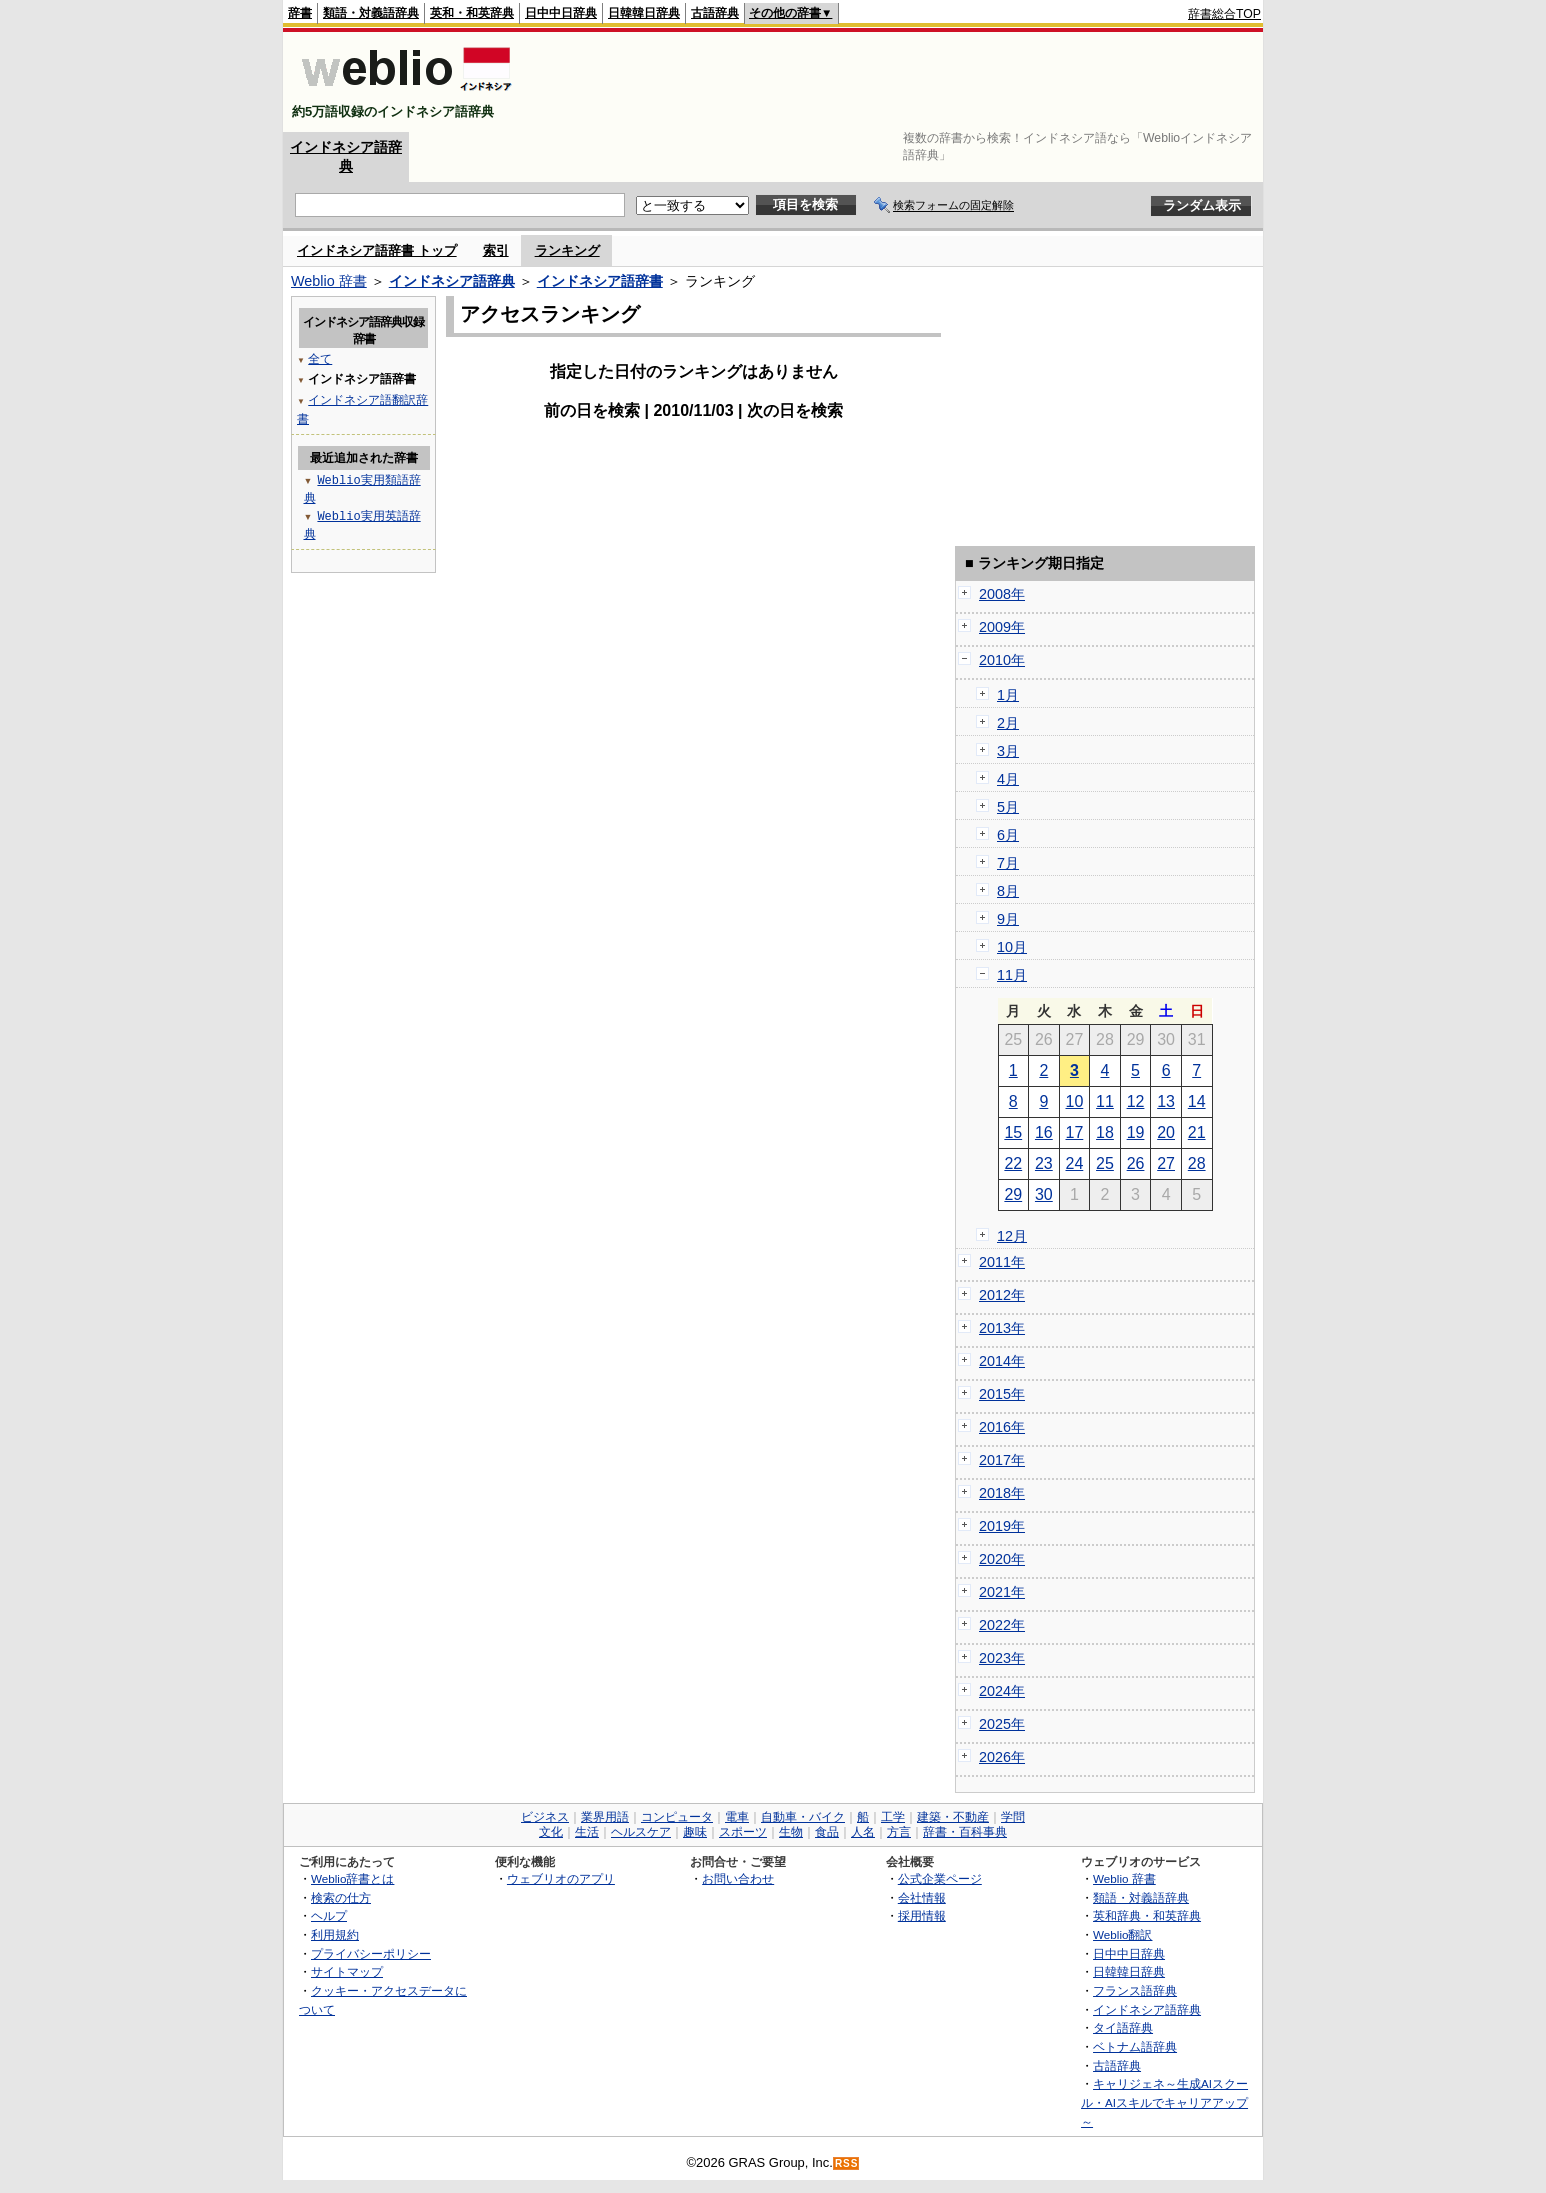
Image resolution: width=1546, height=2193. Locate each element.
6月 (1008, 835)
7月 (1008, 863)
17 (1075, 1132)
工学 (893, 1817)
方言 (899, 1832)
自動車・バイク (803, 1817)
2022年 (1002, 1625)
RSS (847, 2163)
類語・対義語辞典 (371, 13)
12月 (1012, 1236)
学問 (1013, 1817)
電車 (737, 1817)
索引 (496, 250)
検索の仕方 (341, 1897)
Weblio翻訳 (1122, 1934)
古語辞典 (715, 13)
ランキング (567, 250)
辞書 (300, 13)
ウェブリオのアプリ (561, 1878)
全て (320, 358)
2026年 (1002, 1757)
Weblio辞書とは (352, 1878)
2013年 (1002, 1328)
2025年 (1002, 1724)
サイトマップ (347, 1971)
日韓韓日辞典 (644, 13)
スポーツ (743, 1832)
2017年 (1002, 1460)
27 (1166, 1163)
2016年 (1002, 1427)
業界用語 (605, 1817)
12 (1136, 1101)
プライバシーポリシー (371, 1953)
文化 (551, 1832)
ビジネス (545, 1817)
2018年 (1002, 1493)
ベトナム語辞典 (1135, 2046)
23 (1044, 1163)
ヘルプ (329, 1915)
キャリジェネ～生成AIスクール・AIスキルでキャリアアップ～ (1164, 2102)
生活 (587, 1832)
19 (1136, 1132)
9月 (1008, 919)
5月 (1008, 807)
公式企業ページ (940, 1878)
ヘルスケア (641, 1832)
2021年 (1002, 1592)
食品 (827, 1832)
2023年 (1002, 1658)
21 (1197, 1132)
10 (1075, 1101)
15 (1013, 1132)
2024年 (1002, 1691)
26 (1136, 1163)
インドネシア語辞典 (452, 281)
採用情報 (922, 1915)
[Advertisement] (897, 82)
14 (1197, 1101)
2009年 (1002, 627)
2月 (1008, 723)
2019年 (1002, 1526)
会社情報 (922, 1897)
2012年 (1002, 1295)
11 (1105, 1101)
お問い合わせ (738, 1878)
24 (1075, 1163)
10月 (1012, 947)
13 (1166, 1101)
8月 (1008, 891)
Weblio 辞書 (329, 281)
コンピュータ (677, 1817)
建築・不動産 (953, 1817)
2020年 (1002, 1559)
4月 (1008, 779)
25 (1105, 1163)
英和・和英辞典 (472, 13)
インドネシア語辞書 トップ (377, 250)
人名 (863, 1832)
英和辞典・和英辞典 (1147, 1915)
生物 (791, 1832)
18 (1105, 1132)
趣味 (695, 1832)
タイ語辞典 (1123, 2027)
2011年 (1002, 1262)
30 (1044, 1194)
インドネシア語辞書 (600, 281)
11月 (1012, 975)
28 (1197, 1163)
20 (1166, 1132)
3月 (1008, 751)
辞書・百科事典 (965, 1832)
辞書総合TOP (1224, 14)
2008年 (1002, 594)
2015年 (1002, 1394)
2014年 (1002, 1361)
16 (1044, 1132)
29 (1013, 1194)
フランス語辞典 (1135, 1990)
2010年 (1002, 660)
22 (1013, 1163)
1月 (1008, 695)
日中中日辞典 (561, 13)
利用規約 (335, 1934)
